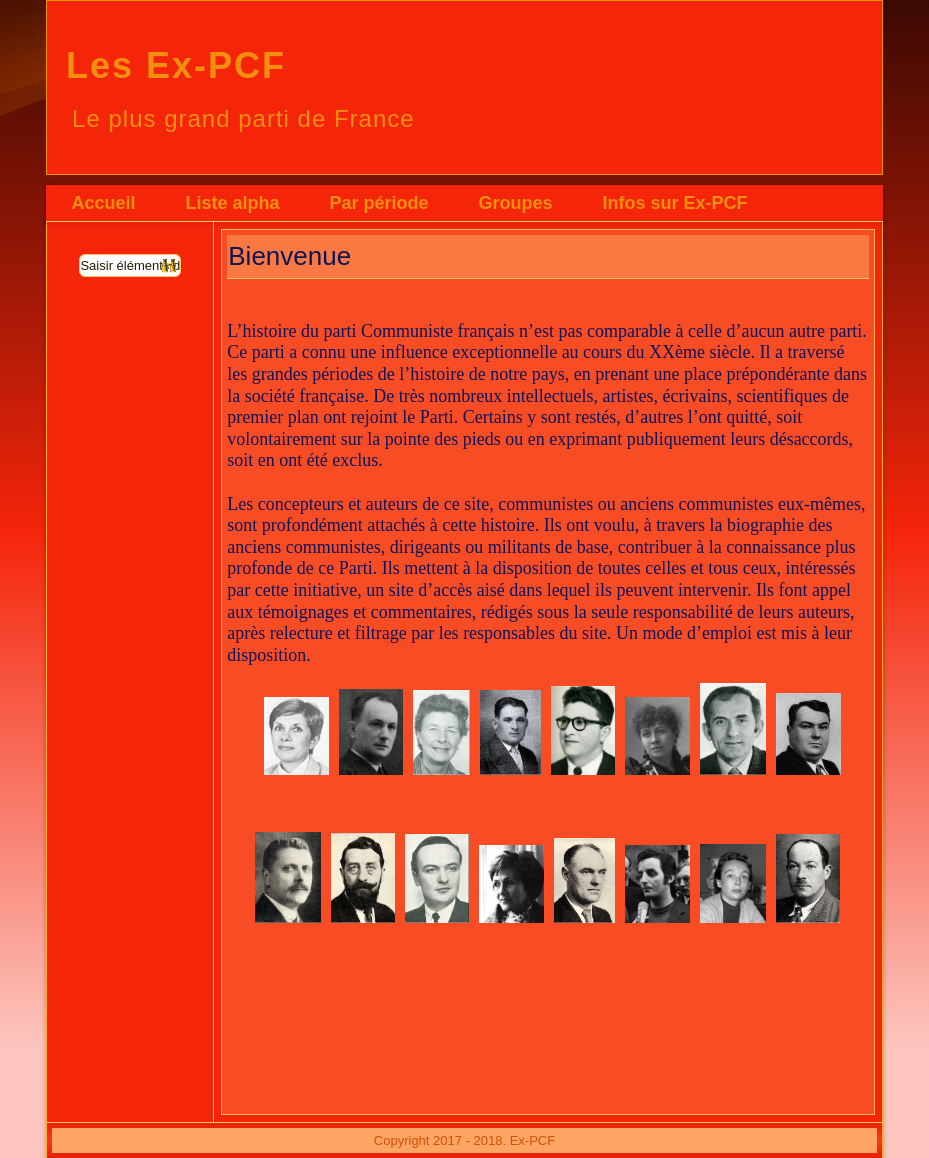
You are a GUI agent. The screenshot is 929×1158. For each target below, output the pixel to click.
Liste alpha (232, 203)
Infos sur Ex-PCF (675, 203)
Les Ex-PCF (176, 65)
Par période (379, 203)
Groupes (516, 203)
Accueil (103, 203)
